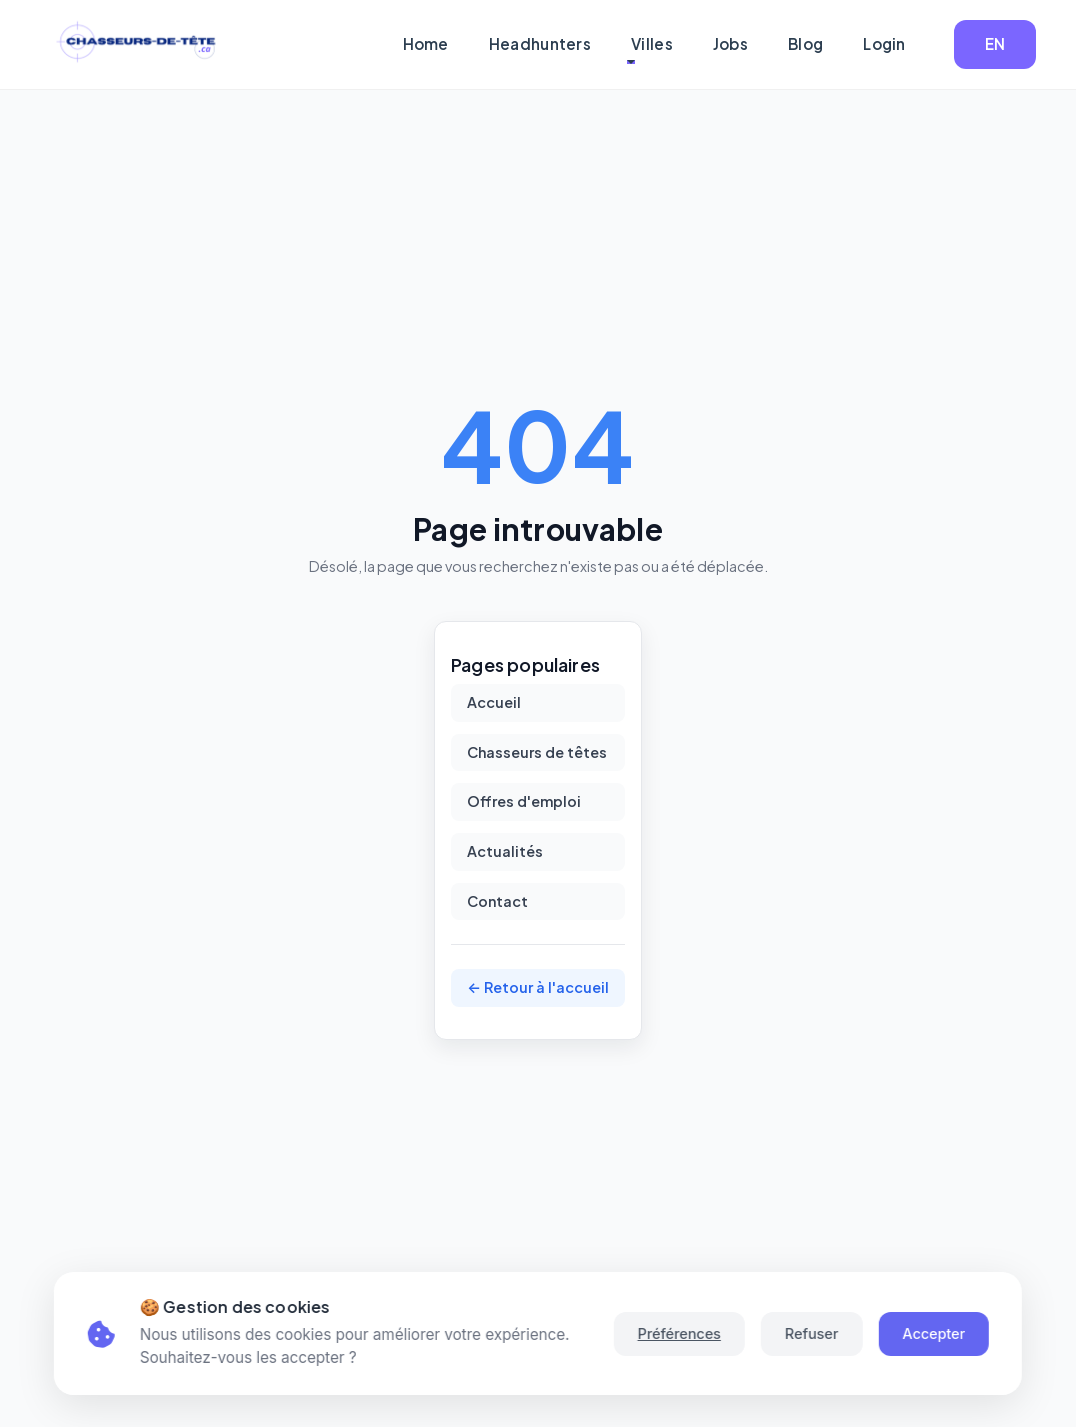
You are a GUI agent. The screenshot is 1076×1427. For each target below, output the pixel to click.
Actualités (505, 851)
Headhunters (540, 43)
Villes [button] (652, 43)
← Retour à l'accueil (538, 987)
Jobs (730, 43)
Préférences (678, 1333)
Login (884, 43)
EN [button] (995, 43)
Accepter (933, 1333)
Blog (805, 43)
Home (426, 43)
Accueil (494, 702)
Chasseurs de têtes (537, 752)
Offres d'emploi (524, 801)
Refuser (811, 1333)
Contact (497, 901)
